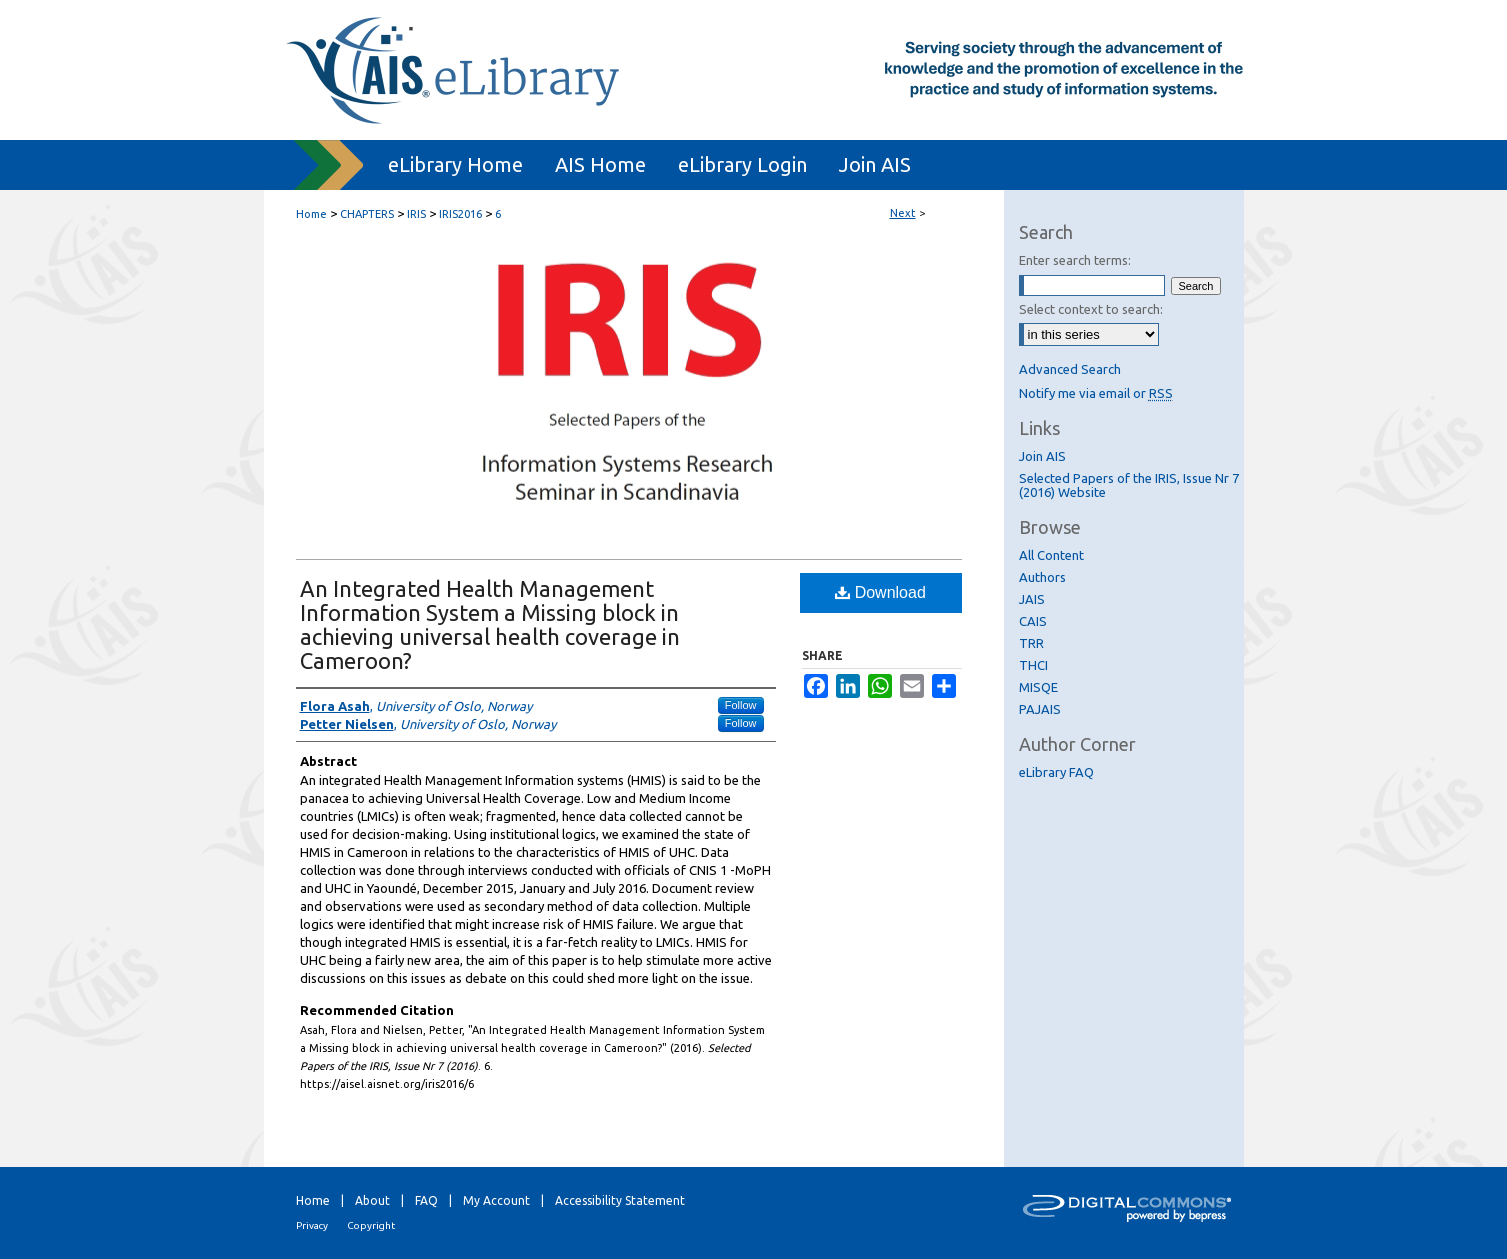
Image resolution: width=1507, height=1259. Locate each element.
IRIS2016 (460, 214)
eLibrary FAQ (1056, 772)
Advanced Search (1070, 369)
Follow (741, 705)
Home (311, 214)
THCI (1033, 665)
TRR (1031, 643)
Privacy (312, 1225)
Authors (1042, 577)
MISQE (1038, 687)
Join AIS (1042, 456)
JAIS (1032, 599)
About (372, 1200)
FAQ (426, 1200)
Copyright (371, 1225)
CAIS (1033, 621)
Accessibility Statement (620, 1200)
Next (903, 213)
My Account (496, 1200)
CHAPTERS (367, 214)
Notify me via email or (1096, 393)
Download (880, 592)
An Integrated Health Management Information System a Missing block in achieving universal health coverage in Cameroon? (490, 624)
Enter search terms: (1075, 260)
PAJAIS (1040, 709)
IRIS (416, 214)
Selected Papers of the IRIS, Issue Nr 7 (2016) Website (1129, 485)
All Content (1051, 555)
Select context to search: (1091, 309)
